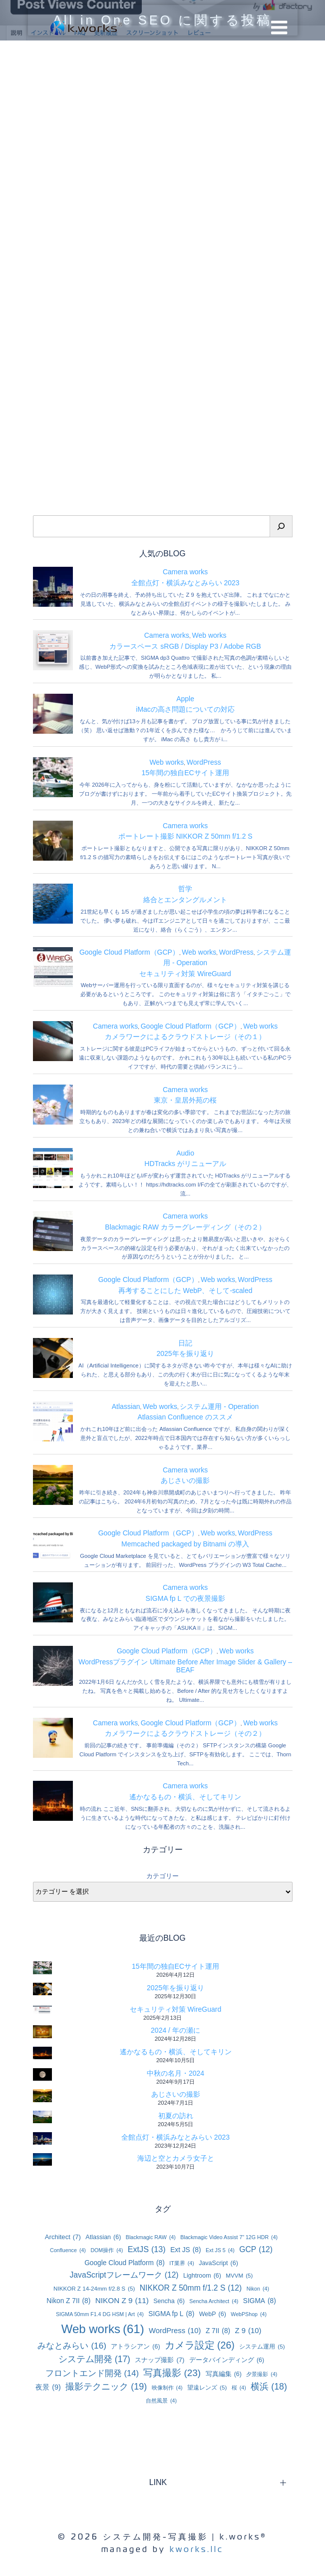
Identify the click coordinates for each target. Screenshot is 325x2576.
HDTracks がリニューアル (185, 1164)
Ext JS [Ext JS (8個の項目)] (185, 2250)
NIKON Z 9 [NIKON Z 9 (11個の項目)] (122, 2301)
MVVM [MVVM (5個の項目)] (239, 2275)
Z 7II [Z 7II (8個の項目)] (218, 2331)
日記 (185, 1343)
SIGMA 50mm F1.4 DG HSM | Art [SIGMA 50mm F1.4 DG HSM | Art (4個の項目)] (100, 2314)
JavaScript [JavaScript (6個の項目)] (218, 2263)
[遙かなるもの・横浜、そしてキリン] (42, 2053)
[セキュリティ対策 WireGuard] (42, 2009)
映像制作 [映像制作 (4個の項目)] (167, 2388)
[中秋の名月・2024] (42, 2074)
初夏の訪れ (175, 2116)
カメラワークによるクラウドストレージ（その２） (185, 1733)
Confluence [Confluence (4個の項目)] (68, 2250)
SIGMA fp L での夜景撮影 (185, 1598)
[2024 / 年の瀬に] (42, 2031)
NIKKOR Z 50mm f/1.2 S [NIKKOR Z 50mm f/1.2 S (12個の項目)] (191, 2288)
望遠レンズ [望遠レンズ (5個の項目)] (207, 2387)
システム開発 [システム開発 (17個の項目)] (94, 2359)
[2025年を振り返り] (42, 1989)
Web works (209, 635)
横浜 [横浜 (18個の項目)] (269, 2387)
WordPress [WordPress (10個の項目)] (175, 2330)
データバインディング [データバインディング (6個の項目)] (226, 2360)
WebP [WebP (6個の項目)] (212, 2314)
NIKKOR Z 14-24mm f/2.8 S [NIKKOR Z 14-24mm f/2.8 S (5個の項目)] (94, 2288)
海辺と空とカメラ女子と (175, 2158)
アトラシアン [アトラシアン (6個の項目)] (135, 2347)
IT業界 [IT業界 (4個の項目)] (181, 2263)
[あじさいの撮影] (42, 2095)
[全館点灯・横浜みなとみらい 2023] (42, 2138)
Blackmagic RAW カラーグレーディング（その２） (185, 1227)
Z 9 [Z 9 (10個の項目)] (248, 2330)
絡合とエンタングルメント (185, 900)
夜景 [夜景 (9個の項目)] (48, 2387)
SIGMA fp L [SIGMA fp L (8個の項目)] (171, 2314)
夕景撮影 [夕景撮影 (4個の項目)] (261, 2374)
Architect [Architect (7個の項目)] (63, 2237)
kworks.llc (197, 2549)
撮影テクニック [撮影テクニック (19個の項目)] (106, 2387)
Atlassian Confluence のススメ (185, 1417)
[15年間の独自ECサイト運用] (42, 1967)
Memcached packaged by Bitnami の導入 (185, 1544)
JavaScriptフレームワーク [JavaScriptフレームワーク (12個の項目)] (124, 2275)
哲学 (185, 889)
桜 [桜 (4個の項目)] (239, 2388)
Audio (185, 1153)
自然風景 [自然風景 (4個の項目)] (161, 2401)
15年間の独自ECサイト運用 (185, 773)
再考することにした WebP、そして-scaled (185, 1290)
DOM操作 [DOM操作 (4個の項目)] (106, 2250)
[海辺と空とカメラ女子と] (42, 2159)
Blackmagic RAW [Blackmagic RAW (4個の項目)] (151, 2237)
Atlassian (126, 1406)
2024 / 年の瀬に (175, 2030)
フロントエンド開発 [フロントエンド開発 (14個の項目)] (92, 2374)
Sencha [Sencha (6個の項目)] (169, 2301)
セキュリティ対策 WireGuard (185, 974)
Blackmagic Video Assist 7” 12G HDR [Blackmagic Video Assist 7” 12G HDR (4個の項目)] (229, 2237)
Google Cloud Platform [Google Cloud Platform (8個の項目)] (124, 2263)
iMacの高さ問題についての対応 (185, 709)
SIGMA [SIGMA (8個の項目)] (259, 2301)
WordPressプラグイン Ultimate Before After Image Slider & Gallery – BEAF (185, 1666)
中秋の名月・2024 (175, 2073)
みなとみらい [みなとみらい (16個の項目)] (71, 2346)
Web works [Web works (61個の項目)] (102, 2329)
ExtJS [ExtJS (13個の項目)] (147, 2249)
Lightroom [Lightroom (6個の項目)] (202, 2276)
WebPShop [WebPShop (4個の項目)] (249, 2314)
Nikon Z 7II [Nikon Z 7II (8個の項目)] (68, 2301)
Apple (185, 699)
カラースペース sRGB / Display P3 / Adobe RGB (185, 646)
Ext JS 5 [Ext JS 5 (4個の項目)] (220, 2250)
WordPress (204, 762)
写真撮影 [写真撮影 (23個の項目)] (172, 2373)
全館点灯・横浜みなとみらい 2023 (185, 583)
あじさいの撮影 (185, 1480)
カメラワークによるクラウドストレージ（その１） (185, 1037)
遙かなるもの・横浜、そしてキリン (185, 1797)
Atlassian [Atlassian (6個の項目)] (103, 2237)
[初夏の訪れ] (42, 2117)
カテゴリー (162, 1876)
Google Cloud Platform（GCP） (129, 952)
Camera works (185, 572)
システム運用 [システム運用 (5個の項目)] (262, 2346)
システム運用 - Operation (219, 1406)
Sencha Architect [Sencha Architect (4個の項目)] (213, 2301)
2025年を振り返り (185, 1353)
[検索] (281, 526)
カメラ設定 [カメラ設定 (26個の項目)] (200, 2345)
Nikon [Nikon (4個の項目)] (258, 2289)
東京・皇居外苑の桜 (185, 1100)
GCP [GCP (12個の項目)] (256, 2250)
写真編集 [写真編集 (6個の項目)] (224, 2374)
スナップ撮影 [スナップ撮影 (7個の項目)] (159, 2360)
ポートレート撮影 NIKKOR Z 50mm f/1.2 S (185, 836)
